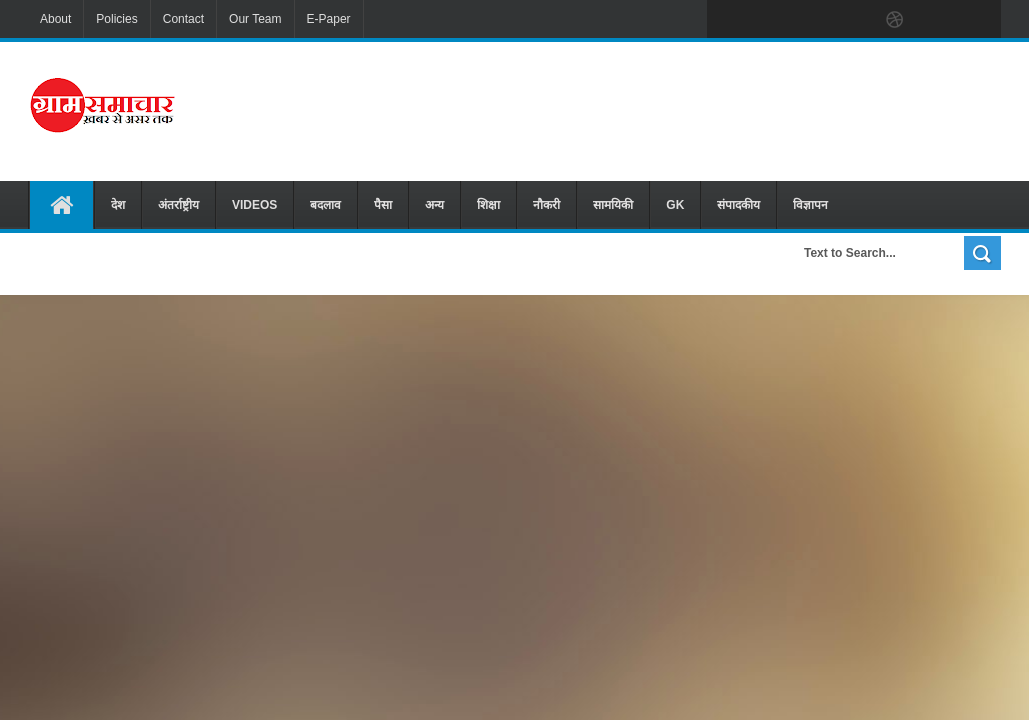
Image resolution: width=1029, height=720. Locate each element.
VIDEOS (254, 205)
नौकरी (546, 205)
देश (118, 205)
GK (675, 205)
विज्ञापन (810, 205)
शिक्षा (488, 205)
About (55, 19)
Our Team (255, 19)
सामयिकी (613, 205)
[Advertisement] (657, 109)
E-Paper (329, 19)
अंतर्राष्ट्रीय (178, 205)
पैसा (383, 205)
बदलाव (325, 205)
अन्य (434, 205)
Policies (116, 19)
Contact (183, 19)
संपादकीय (738, 205)
